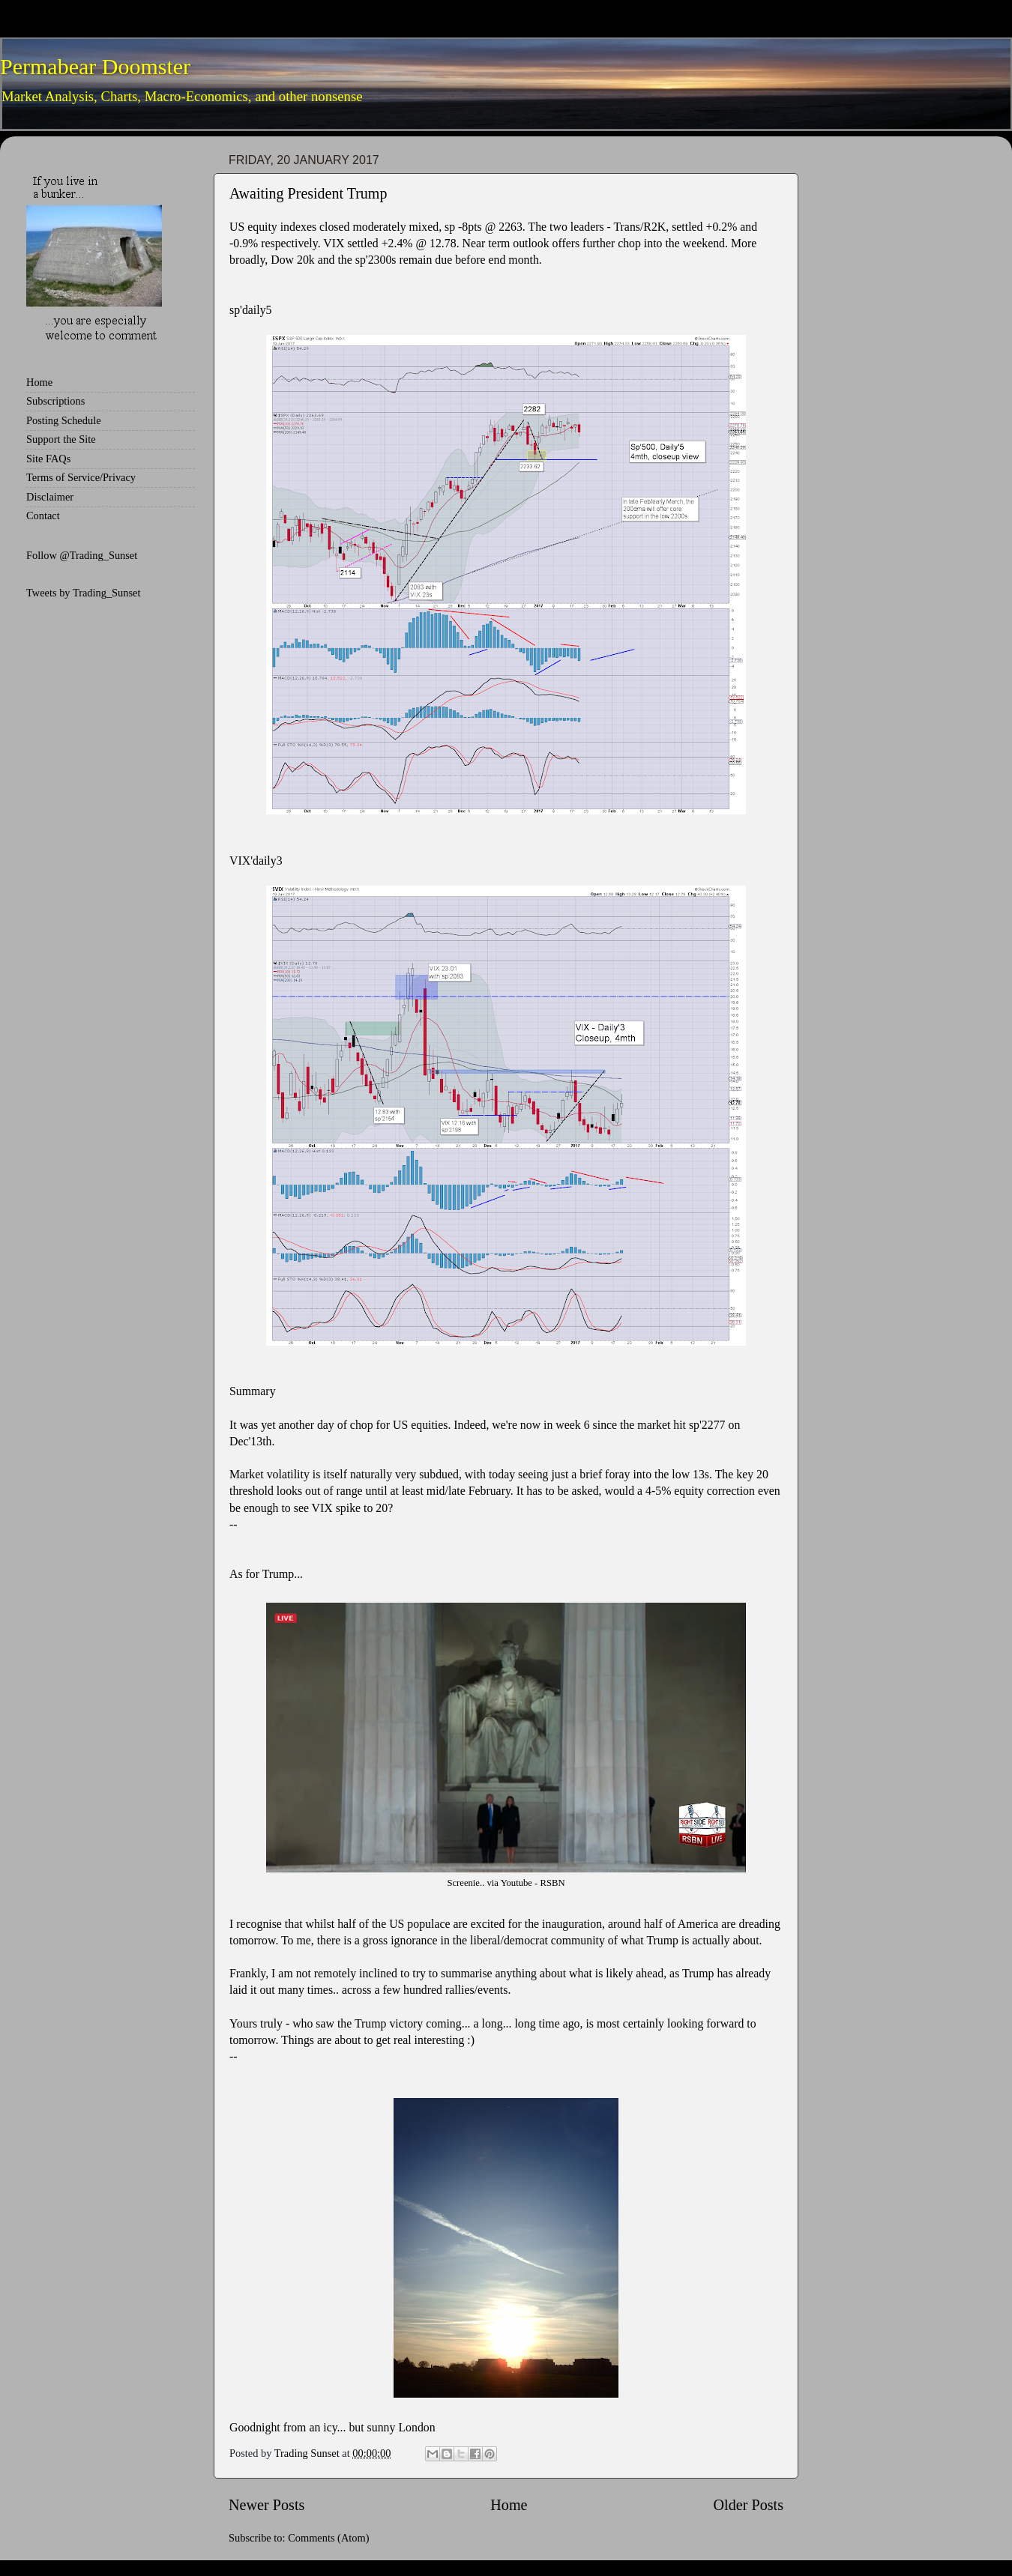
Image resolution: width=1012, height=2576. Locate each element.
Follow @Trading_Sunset (81, 555)
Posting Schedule (63, 420)
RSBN (552, 1883)
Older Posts (748, 2505)
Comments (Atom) (328, 2538)
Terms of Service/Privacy (81, 477)
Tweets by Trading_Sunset (83, 593)
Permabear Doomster (95, 66)
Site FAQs (48, 459)
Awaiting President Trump (308, 193)
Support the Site (61, 439)
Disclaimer (49, 497)
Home (508, 2505)
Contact (43, 515)
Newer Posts (266, 2505)
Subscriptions (55, 401)
